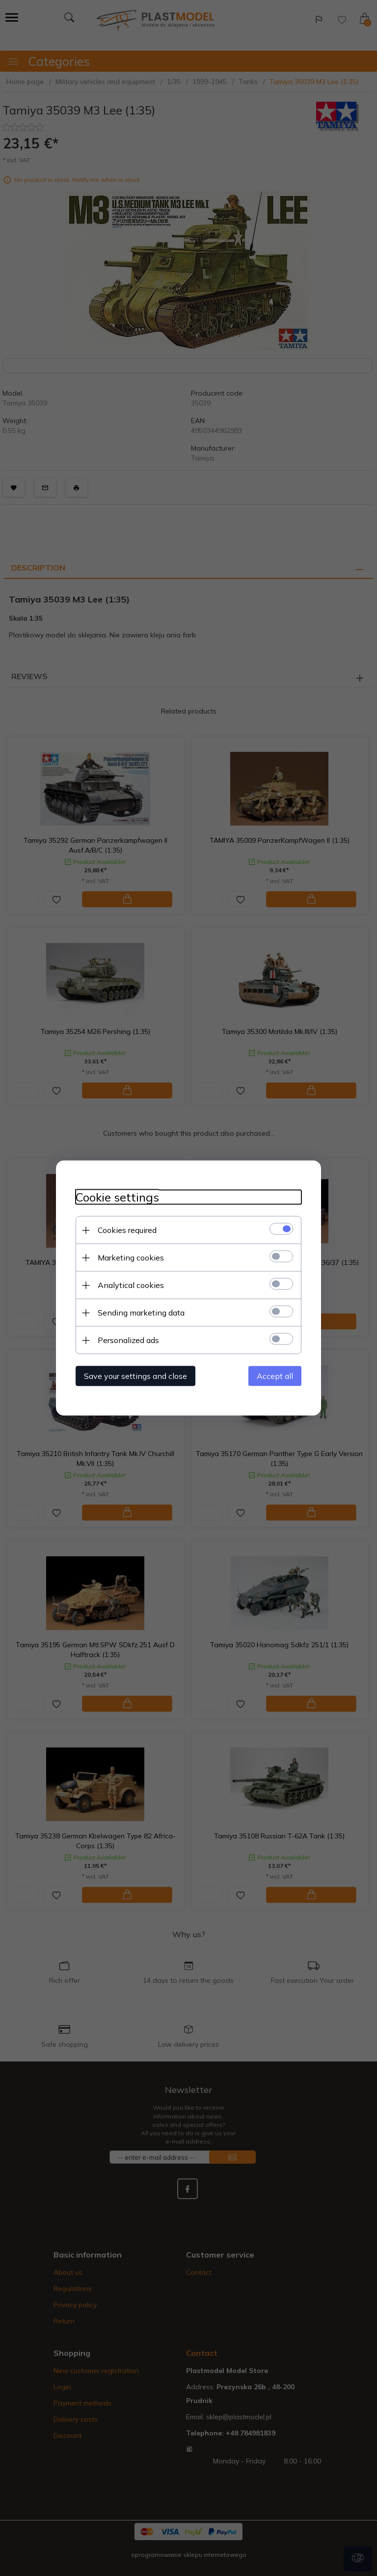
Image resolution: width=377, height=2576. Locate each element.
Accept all (275, 1376)
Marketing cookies (131, 1257)
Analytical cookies (131, 1285)
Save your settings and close (135, 1376)
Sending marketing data (141, 1312)
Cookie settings (117, 1197)
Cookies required (127, 1230)
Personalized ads (128, 1340)
